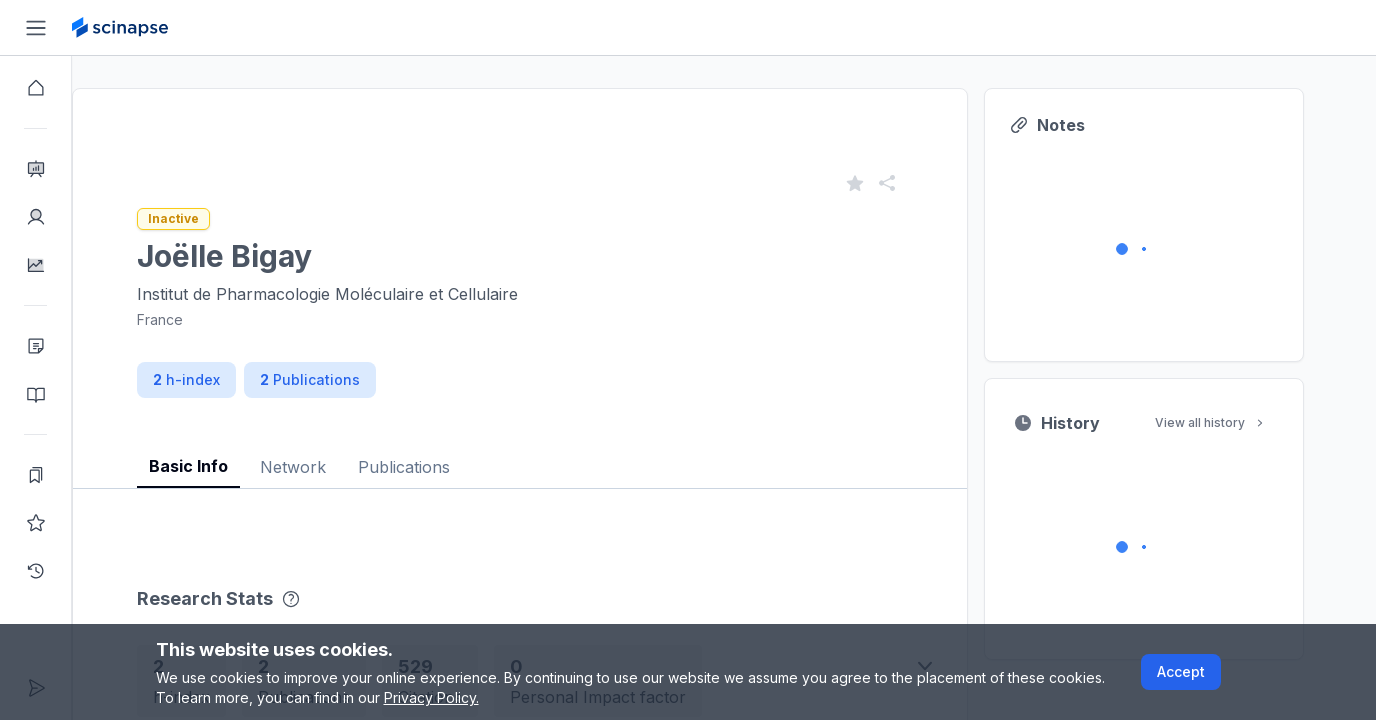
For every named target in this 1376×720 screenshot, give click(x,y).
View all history (1247, 422)
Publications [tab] (440, 467)
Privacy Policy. (431, 697)
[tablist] (556, 451)
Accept (1181, 671)
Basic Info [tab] (224, 466)
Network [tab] (329, 467)
